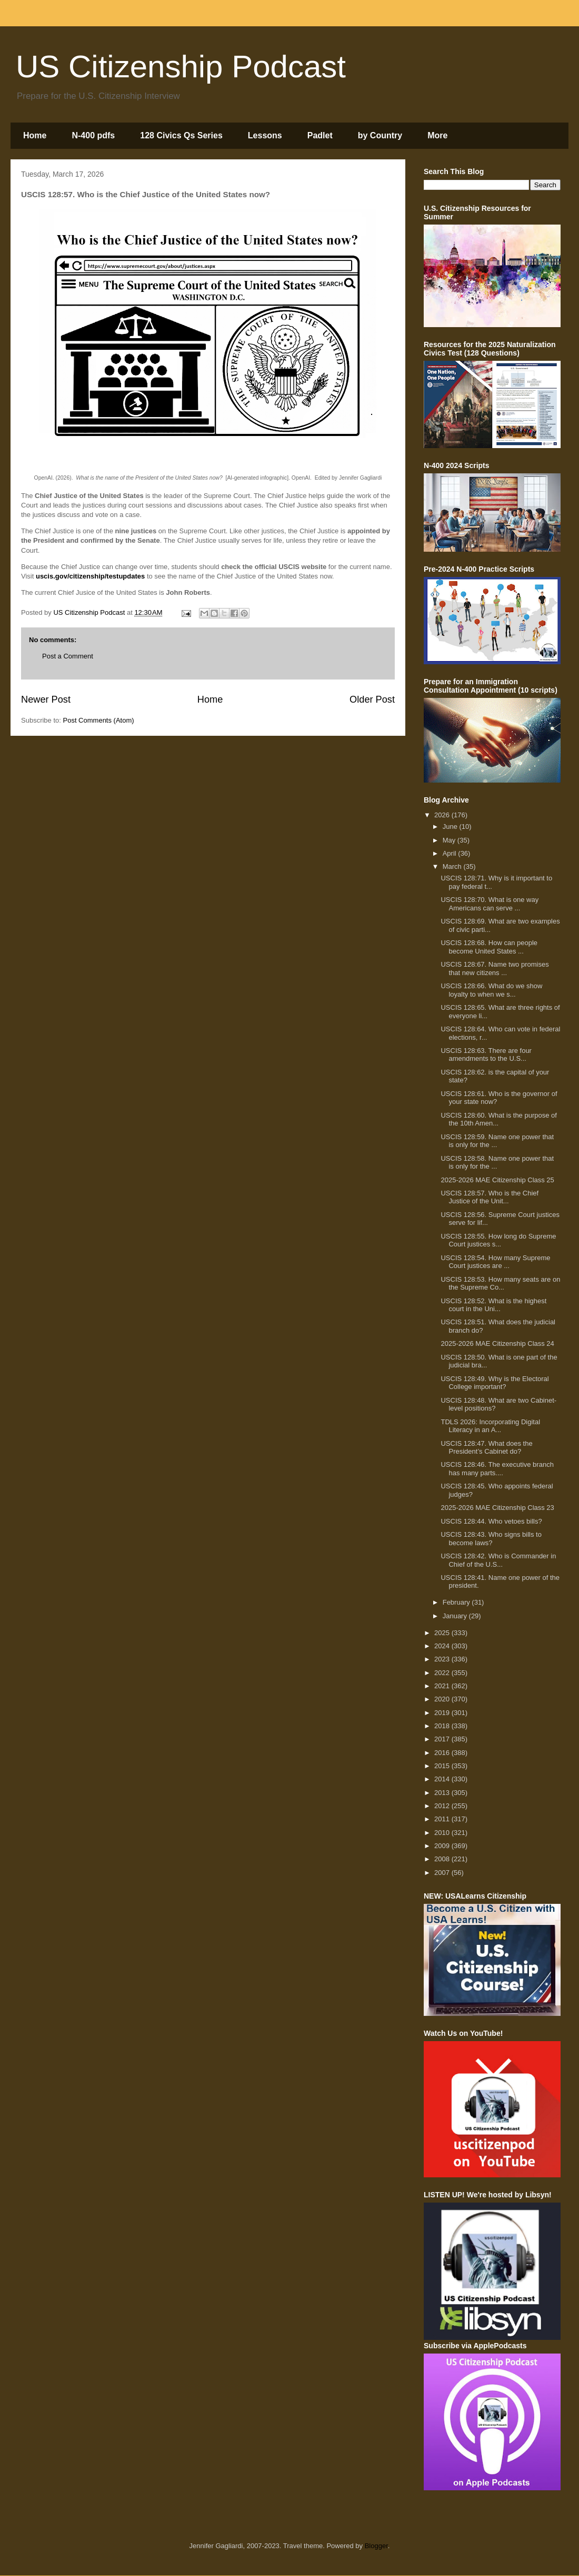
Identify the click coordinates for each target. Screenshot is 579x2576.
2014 (443, 1779)
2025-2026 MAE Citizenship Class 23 (497, 1508)
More (437, 135)
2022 (443, 1673)
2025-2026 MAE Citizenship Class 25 (497, 1180)
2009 (443, 1846)
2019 (443, 1713)
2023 (443, 1659)
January (456, 1616)
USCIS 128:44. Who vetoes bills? (491, 1521)
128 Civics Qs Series (181, 135)
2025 (443, 1633)
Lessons (265, 135)
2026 (443, 815)
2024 (443, 1646)
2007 (443, 1873)
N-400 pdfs (93, 135)
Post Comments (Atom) (98, 720)
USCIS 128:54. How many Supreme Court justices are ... (495, 1262)
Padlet (320, 135)
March (453, 866)
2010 (443, 1833)
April (450, 853)
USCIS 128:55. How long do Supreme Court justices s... (498, 1240)
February (457, 1602)
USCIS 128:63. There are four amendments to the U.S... (486, 1055)
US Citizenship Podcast (181, 66)
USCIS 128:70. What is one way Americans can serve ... (489, 904)
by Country (380, 135)
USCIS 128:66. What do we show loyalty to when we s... (491, 990)
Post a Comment (67, 656)
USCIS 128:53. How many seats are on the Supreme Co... (500, 1283)
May (450, 840)
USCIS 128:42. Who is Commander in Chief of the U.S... (498, 1560)
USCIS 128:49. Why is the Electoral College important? (494, 1383)
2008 (443, 1859)
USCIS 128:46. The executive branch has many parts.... (497, 1469)
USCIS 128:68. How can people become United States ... (489, 947)
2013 (443, 1793)
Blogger (376, 2546)
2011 (443, 1819)
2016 (443, 1753)
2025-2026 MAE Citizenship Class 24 (497, 1343)
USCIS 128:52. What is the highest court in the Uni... (493, 1305)
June (451, 826)
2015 (443, 1766)
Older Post (372, 699)
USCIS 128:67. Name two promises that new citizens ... (494, 968)
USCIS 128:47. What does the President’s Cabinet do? (486, 1447)
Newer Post (46, 699)
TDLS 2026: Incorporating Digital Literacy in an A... (490, 1426)
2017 (443, 1739)
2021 (443, 1686)
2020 (443, 1699)
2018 (443, 1726)
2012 (443, 1806)
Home (34, 135)
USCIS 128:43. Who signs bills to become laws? (491, 1538)
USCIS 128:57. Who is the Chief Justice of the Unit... (489, 1197)
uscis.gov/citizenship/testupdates (90, 576)
